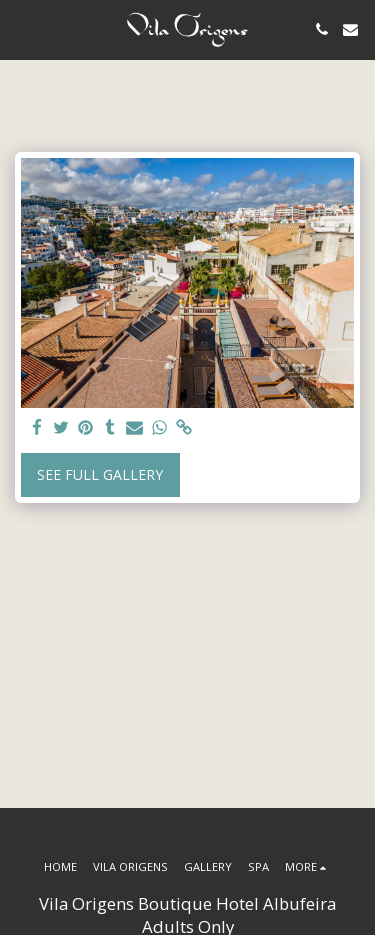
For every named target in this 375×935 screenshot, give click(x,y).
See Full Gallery (100, 474)
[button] (22, 28)
